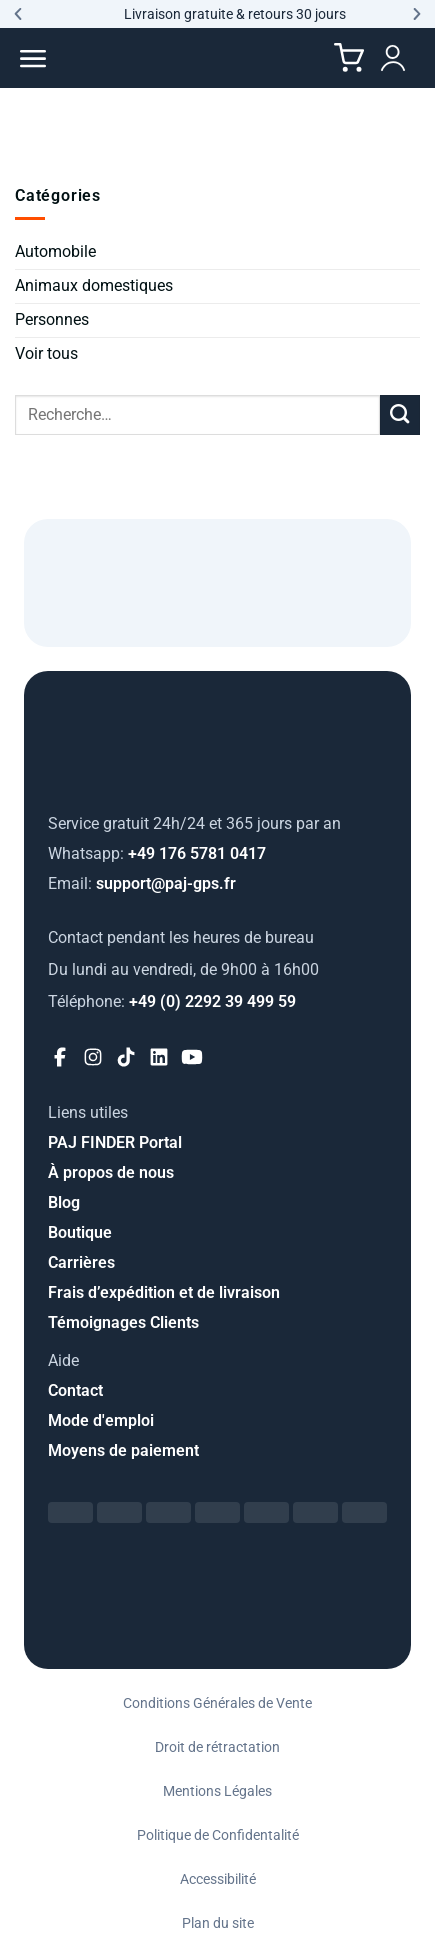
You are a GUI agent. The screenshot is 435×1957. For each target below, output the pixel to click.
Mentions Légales (217, 1791)
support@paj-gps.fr (142, 883)
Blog (64, 1202)
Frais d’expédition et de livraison (164, 1292)
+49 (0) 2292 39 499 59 (172, 1001)
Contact (75, 1390)
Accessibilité (218, 1879)
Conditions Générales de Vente (217, 1703)
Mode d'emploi (101, 1420)
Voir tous (46, 353)
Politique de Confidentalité (218, 1835)
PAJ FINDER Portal (115, 1142)
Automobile (55, 251)
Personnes (52, 319)
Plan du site (218, 1923)
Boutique (80, 1232)
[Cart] (349, 58)
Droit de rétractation (217, 1747)
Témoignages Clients (123, 1322)
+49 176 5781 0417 (157, 853)
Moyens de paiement (123, 1450)
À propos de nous (111, 1172)
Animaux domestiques (94, 285)
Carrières (81, 1262)
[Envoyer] (400, 415)
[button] (18, 14)
